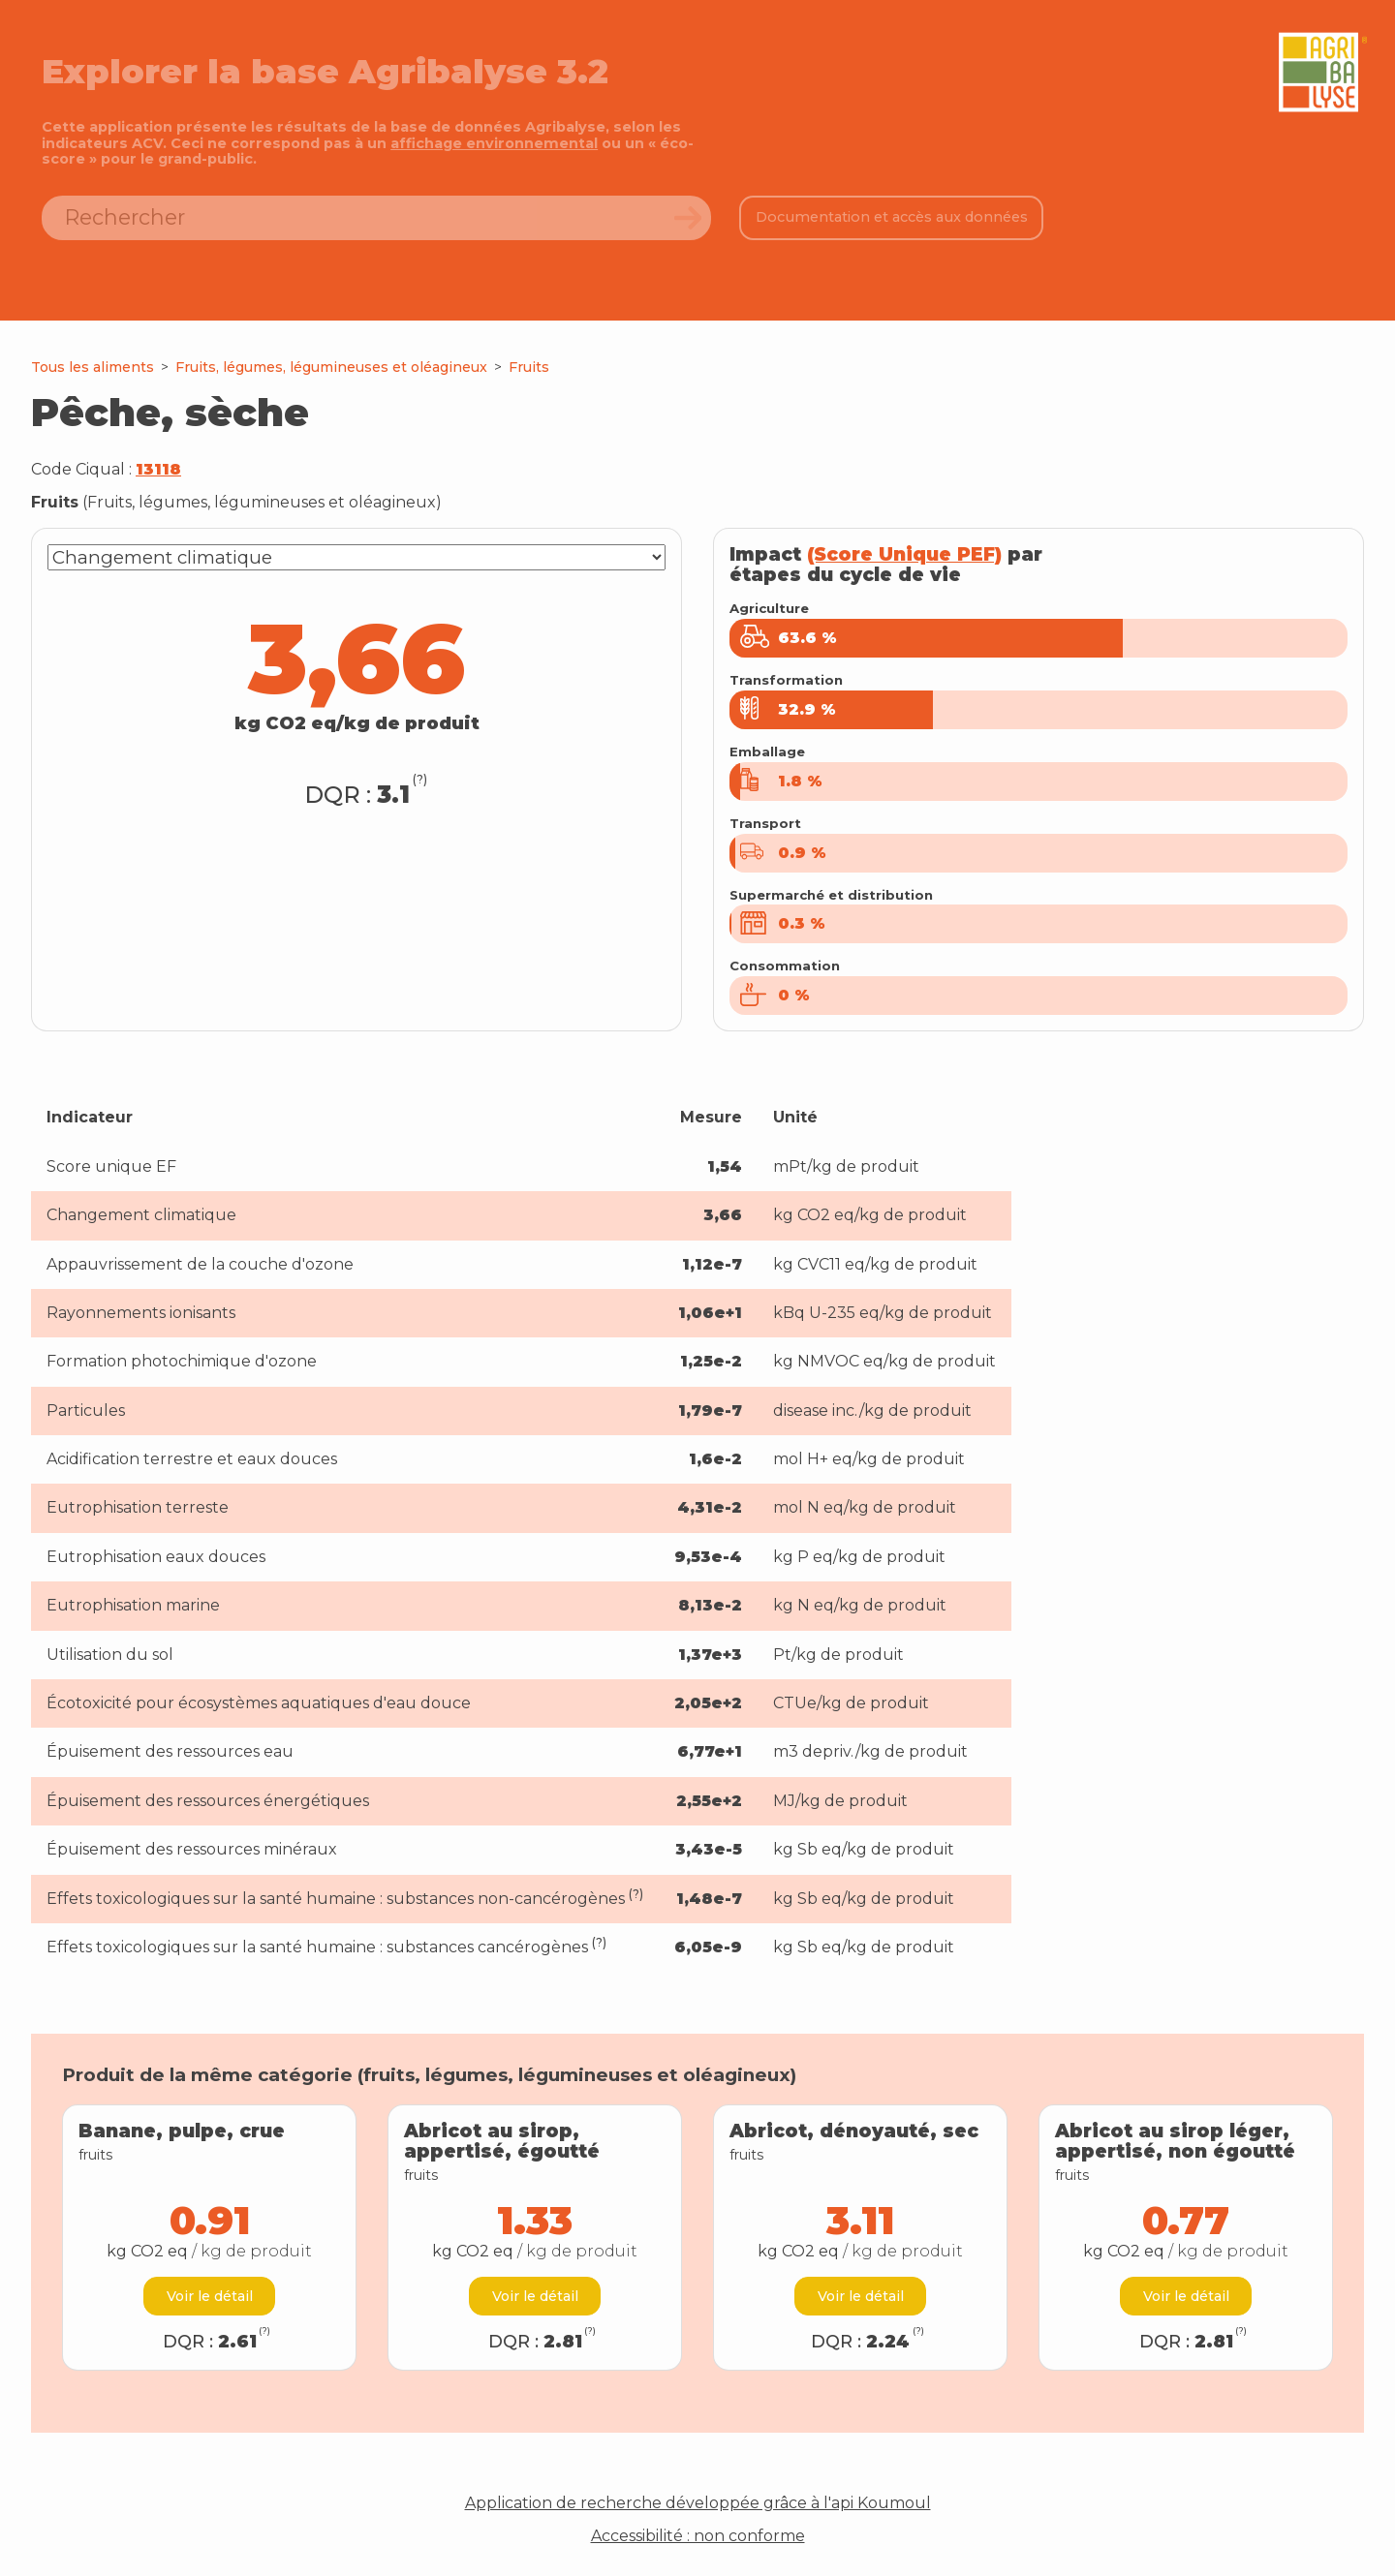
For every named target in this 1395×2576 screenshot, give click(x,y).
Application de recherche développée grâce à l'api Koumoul (698, 2503)
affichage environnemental (494, 143)
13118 (158, 469)
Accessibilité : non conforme (698, 2536)
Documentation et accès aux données (892, 217)
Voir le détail (210, 2296)
